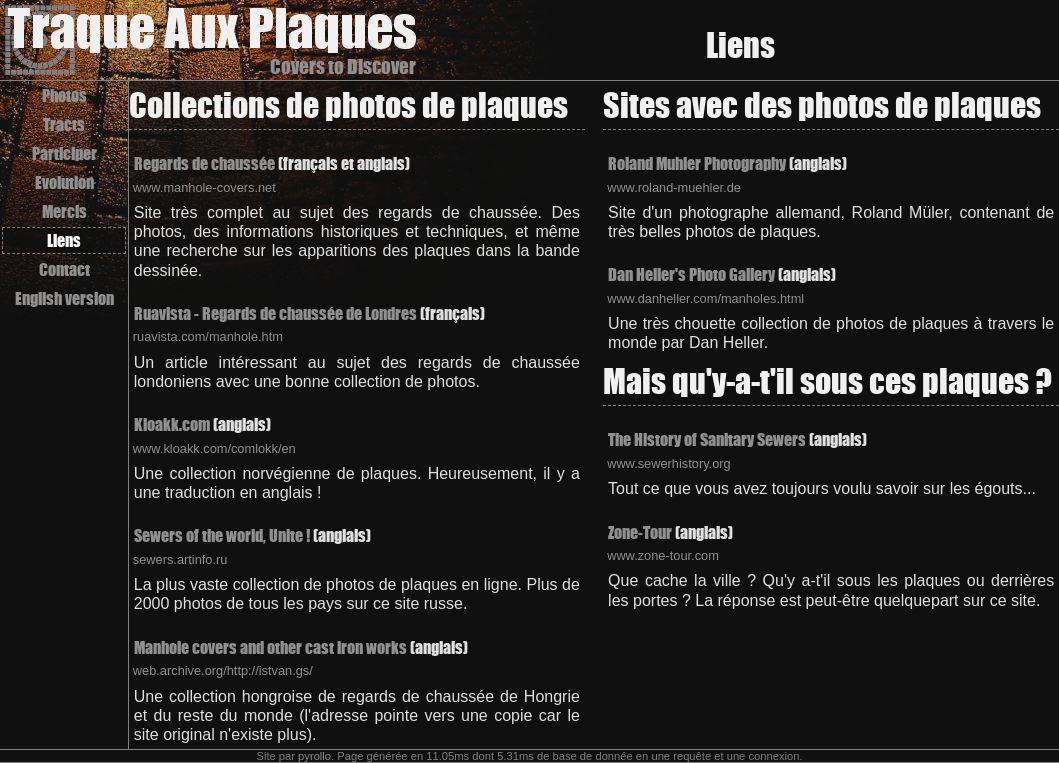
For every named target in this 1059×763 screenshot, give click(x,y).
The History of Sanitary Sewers (707, 439)
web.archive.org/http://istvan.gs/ (223, 670)
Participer (64, 153)
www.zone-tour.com (663, 555)
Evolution (64, 182)
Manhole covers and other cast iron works (270, 647)
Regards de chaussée (204, 163)
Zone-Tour (640, 532)
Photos (64, 95)
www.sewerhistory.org (669, 463)
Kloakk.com (172, 424)
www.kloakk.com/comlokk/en (214, 448)
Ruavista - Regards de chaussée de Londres (275, 313)
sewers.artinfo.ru (180, 559)
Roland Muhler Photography (697, 163)
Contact (64, 269)
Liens (64, 240)
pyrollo (314, 756)
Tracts (64, 124)
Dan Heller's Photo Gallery (691, 274)
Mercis (64, 211)
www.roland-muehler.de (674, 187)
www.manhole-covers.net (204, 187)
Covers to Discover (343, 66)
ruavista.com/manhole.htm (208, 336)
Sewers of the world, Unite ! (222, 535)
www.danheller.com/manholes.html (705, 298)
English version (64, 298)
